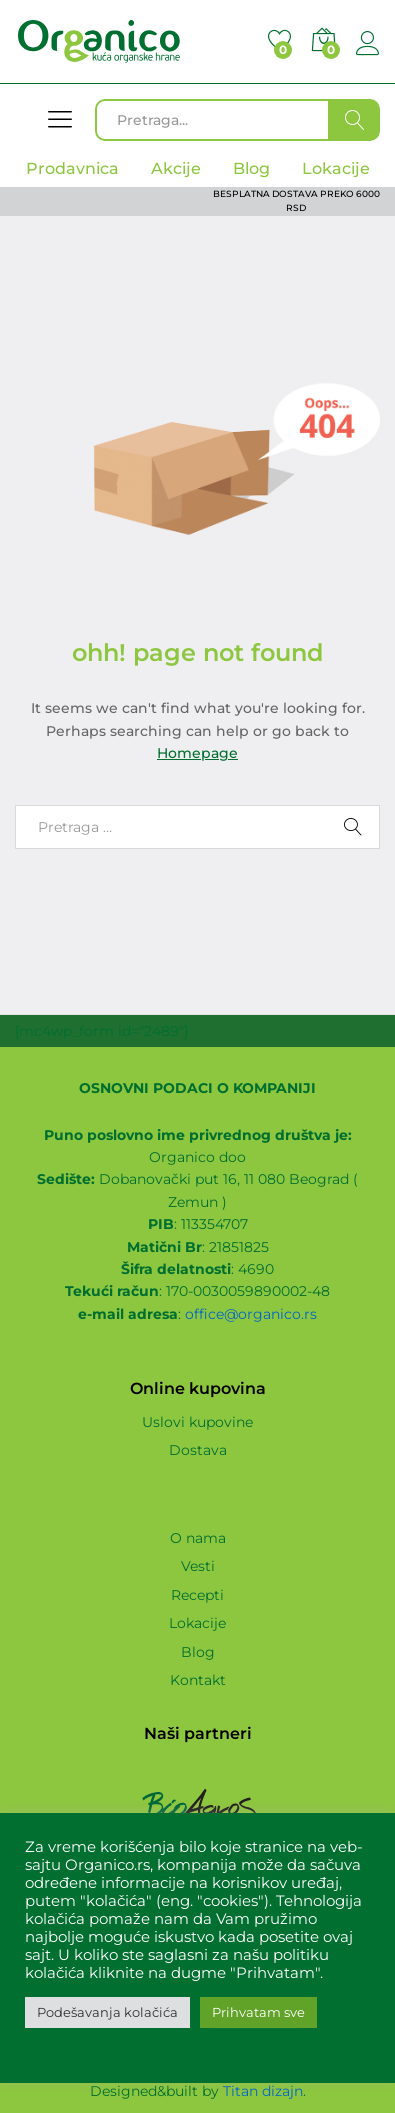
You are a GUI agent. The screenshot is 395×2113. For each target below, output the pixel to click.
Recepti (197, 1595)
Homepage (197, 753)
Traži (355, 120)
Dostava (198, 1450)
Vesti (198, 1566)
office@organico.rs (251, 1314)
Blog (198, 1652)
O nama (198, 1538)
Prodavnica (72, 168)
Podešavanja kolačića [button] (107, 2012)
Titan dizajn (263, 2091)
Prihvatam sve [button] (258, 2012)
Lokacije (197, 1623)
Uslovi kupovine (197, 1422)
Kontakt (198, 1680)
